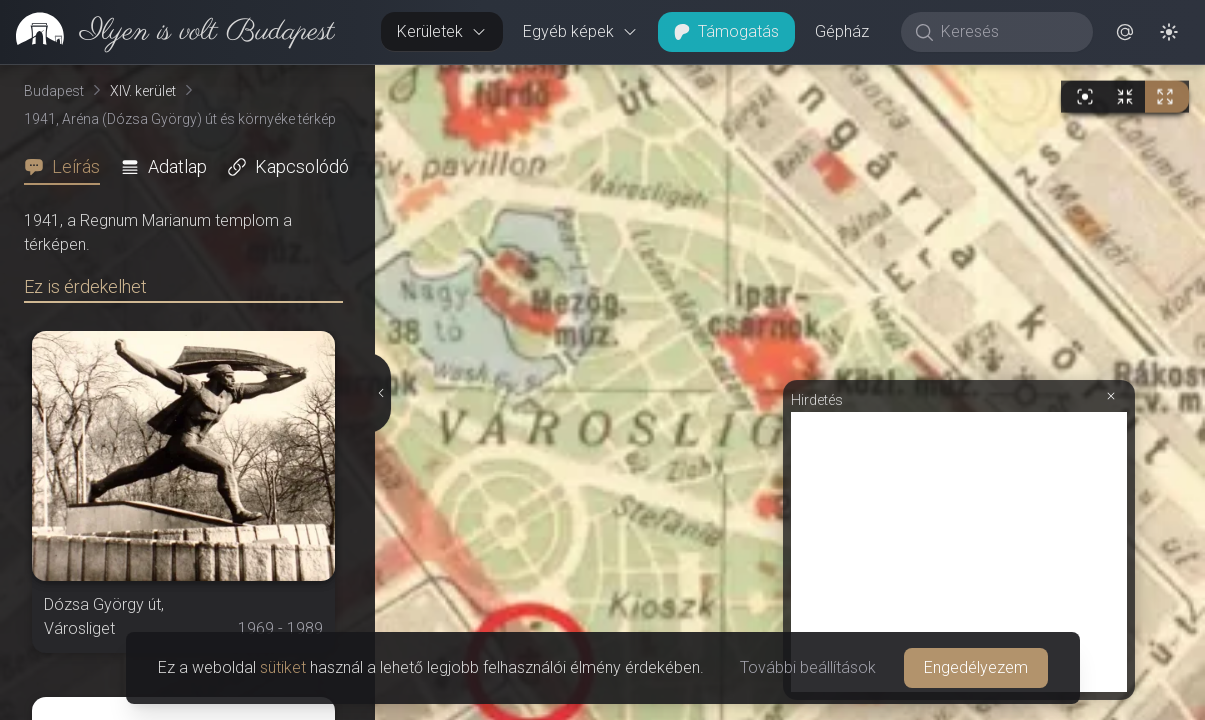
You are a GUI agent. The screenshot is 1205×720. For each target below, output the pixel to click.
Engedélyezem (976, 667)
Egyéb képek (580, 31)
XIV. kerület (143, 91)
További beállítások (808, 667)
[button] (1125, 32)
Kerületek (442, 31)
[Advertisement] (959, 552)
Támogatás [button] (726, 31)
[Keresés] (1007, 32)
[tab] (68, 167)
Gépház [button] (842, 31)
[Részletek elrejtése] (381, 393)
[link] (167, 32)
